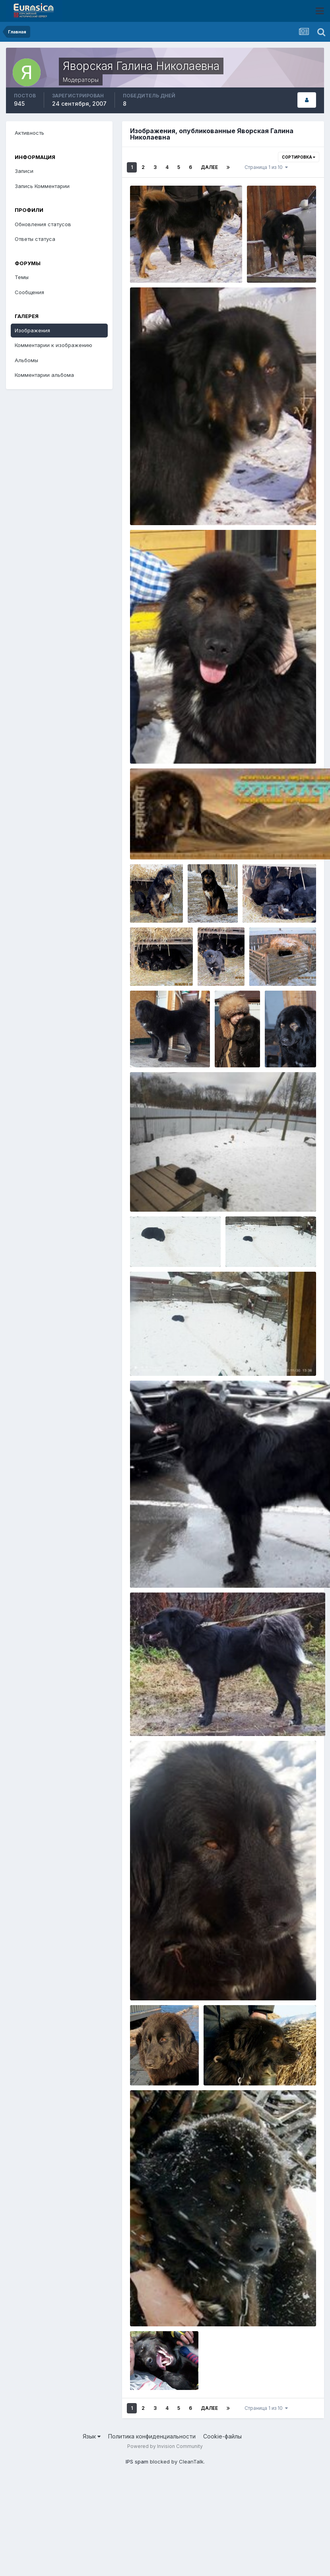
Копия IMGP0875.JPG (280, 256)
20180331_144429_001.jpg (170, 1041)
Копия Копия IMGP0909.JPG (172, 264)
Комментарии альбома (44, 375)
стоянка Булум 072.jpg (279, 896)
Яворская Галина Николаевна (190, 273)
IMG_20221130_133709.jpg (266, 1241)
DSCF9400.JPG (290, 1025)
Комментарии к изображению (53, 345)
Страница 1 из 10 (266, 167)
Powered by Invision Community (165, 2446)
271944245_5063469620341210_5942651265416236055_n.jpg (219, 1193)
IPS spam (137, 2461)
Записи (24, 171)
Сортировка (298, 157)
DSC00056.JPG (229, 2067)
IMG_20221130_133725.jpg (170, 1241)
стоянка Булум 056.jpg (214, 944)
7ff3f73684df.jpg (276, 959)
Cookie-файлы (222, 2436)
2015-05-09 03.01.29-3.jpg (171, 745)
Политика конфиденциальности (152, 2436)
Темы (22, 277)
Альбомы (26, 360)
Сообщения (29, 292)
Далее (209, 167)
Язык (92, 2436)
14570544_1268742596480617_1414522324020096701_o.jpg (216, 506)
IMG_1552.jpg (152, 2059)
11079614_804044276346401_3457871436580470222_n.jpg (215, 2307)
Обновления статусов (43, 224)
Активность (29, 133)
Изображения (32, 330)
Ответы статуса (35, 239)
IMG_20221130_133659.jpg (170, 1357)
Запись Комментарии (42, 186)
